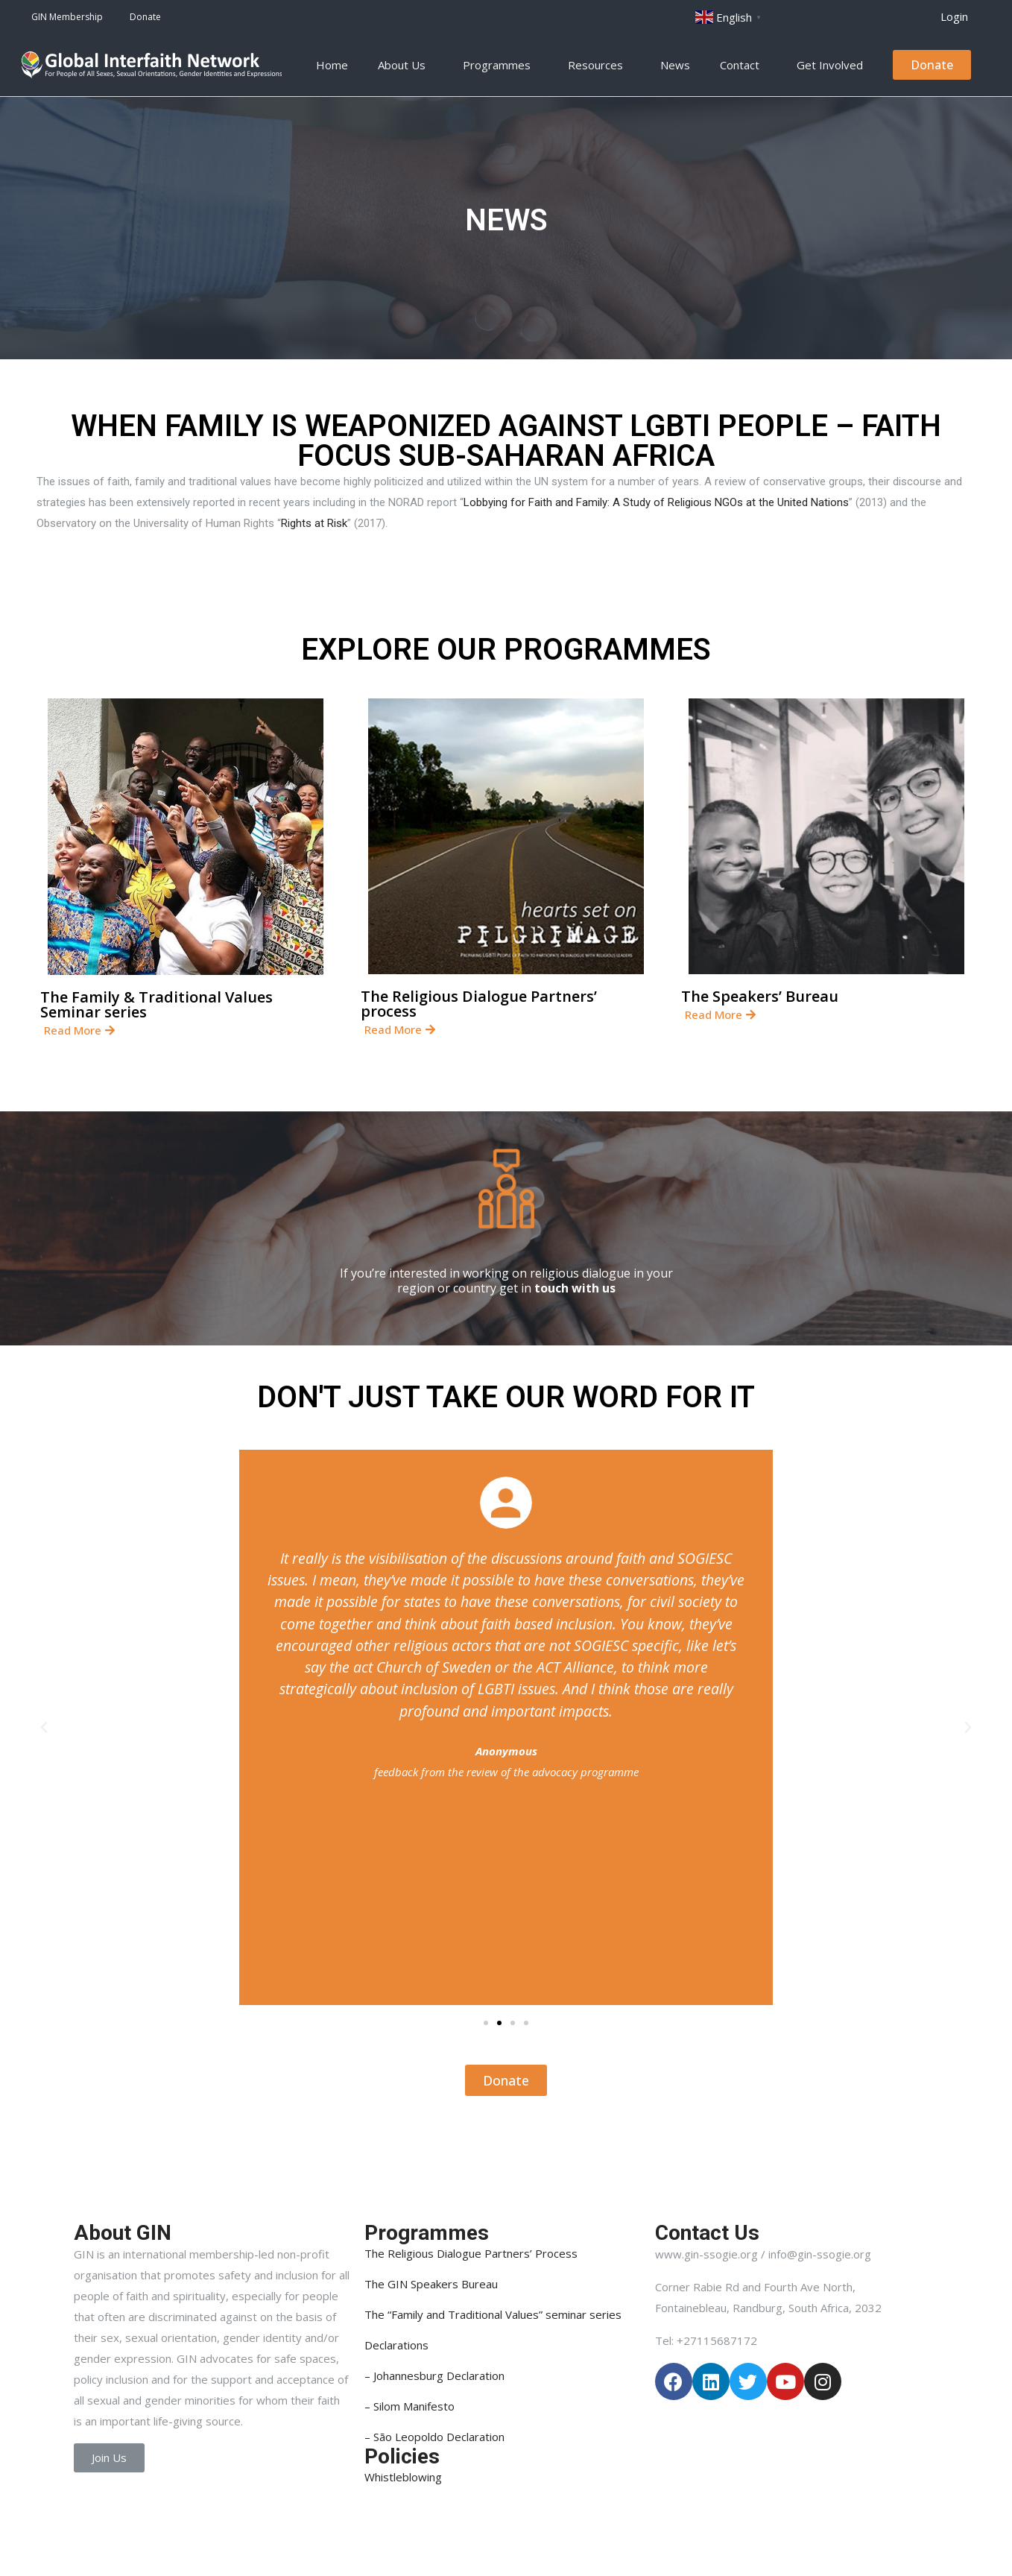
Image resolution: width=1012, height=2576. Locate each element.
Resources (599, 64)
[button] (954, 16)
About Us (405, 64)
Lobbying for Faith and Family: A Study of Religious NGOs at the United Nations (656, 502)
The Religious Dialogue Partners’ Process (471, 2253)
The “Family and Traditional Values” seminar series (493, 2314)
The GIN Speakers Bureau (431, 2283)
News (675, 64)
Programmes (500, 64)
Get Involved (833, 64)
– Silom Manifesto (409, 2406)
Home (332, 64)
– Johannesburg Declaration (434, 2375)
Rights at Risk (314, 523)
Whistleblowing (403, 2476)
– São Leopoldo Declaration (434, 2436)
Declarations (396, 2344)
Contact (743, 64)
